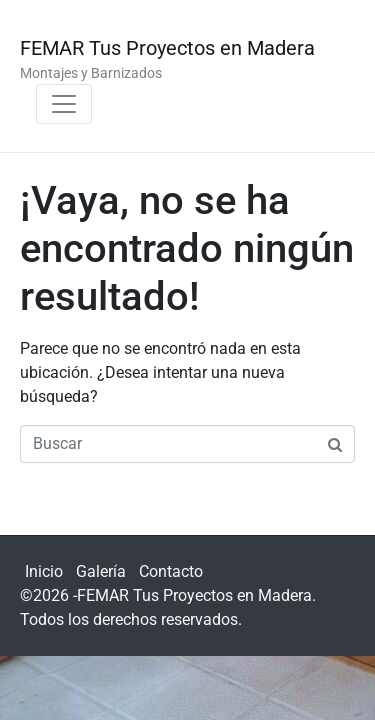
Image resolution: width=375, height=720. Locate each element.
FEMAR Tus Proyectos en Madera (167, 48)
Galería (101, 571)
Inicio (44, 571)
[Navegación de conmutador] (64, 104)
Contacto (171, 571)
